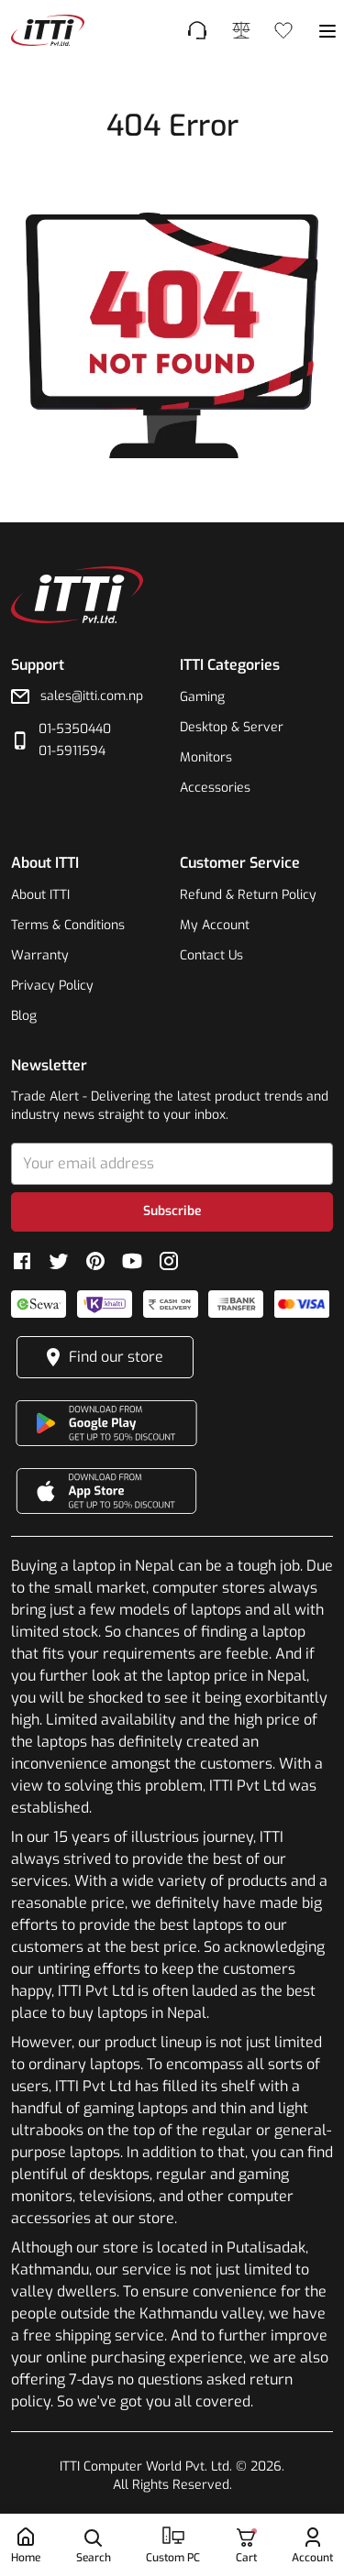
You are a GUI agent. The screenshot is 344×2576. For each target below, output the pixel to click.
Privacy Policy (52, 985)
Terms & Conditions (68, 925)
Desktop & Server (231, 727)
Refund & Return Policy (248, 895)
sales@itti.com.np (91, 696)
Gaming (202, 697)
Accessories (215, 787)
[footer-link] (47, 30)
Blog (24, 1016)
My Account (215, 925)
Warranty (40, 955)
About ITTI (40, 895)
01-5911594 (72, 751)
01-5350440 (75, 729)
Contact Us (211, 955)
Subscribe (172, 1211)
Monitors (206, 757)
